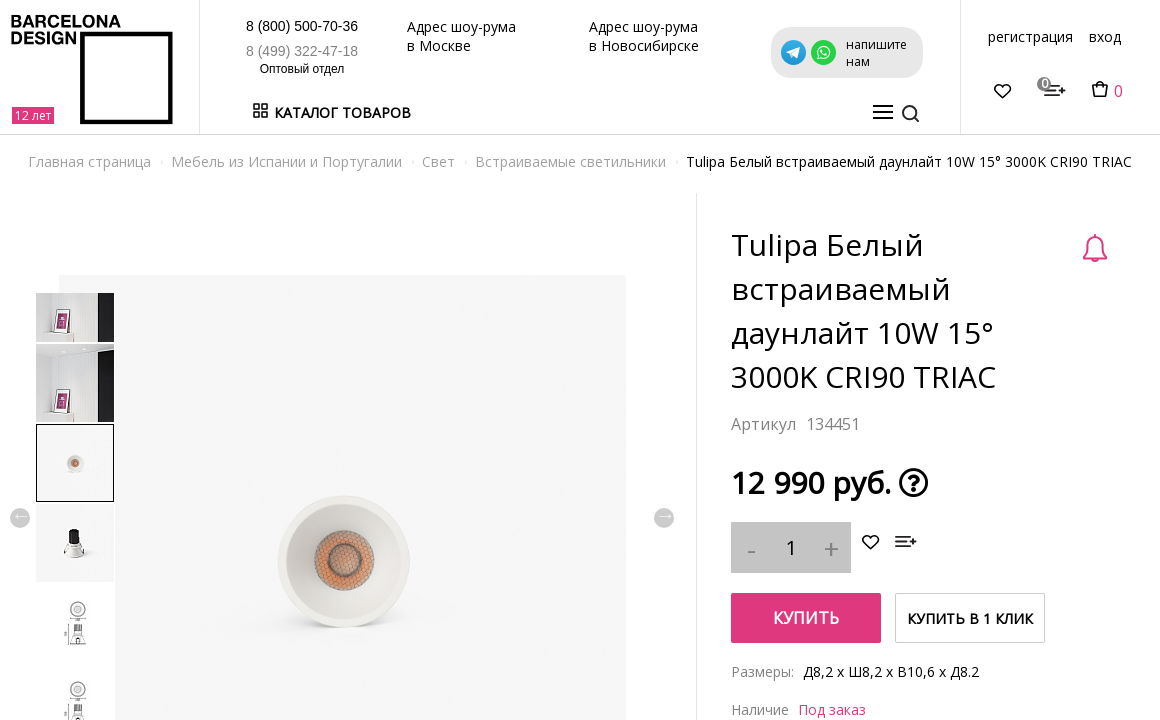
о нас (846, 112)
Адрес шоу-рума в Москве (461, 36)
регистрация (1030, 36)
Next (664, 518)
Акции (593, 112)
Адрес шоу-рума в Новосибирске (644, 36)
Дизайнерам (673, 112)
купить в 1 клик (970, 618)
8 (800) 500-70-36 (302, 26)
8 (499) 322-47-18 (302, 51)
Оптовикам (773, 112)
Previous (20, 518)
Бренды (534, 112)
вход (1105, 36)
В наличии (458, 112)
